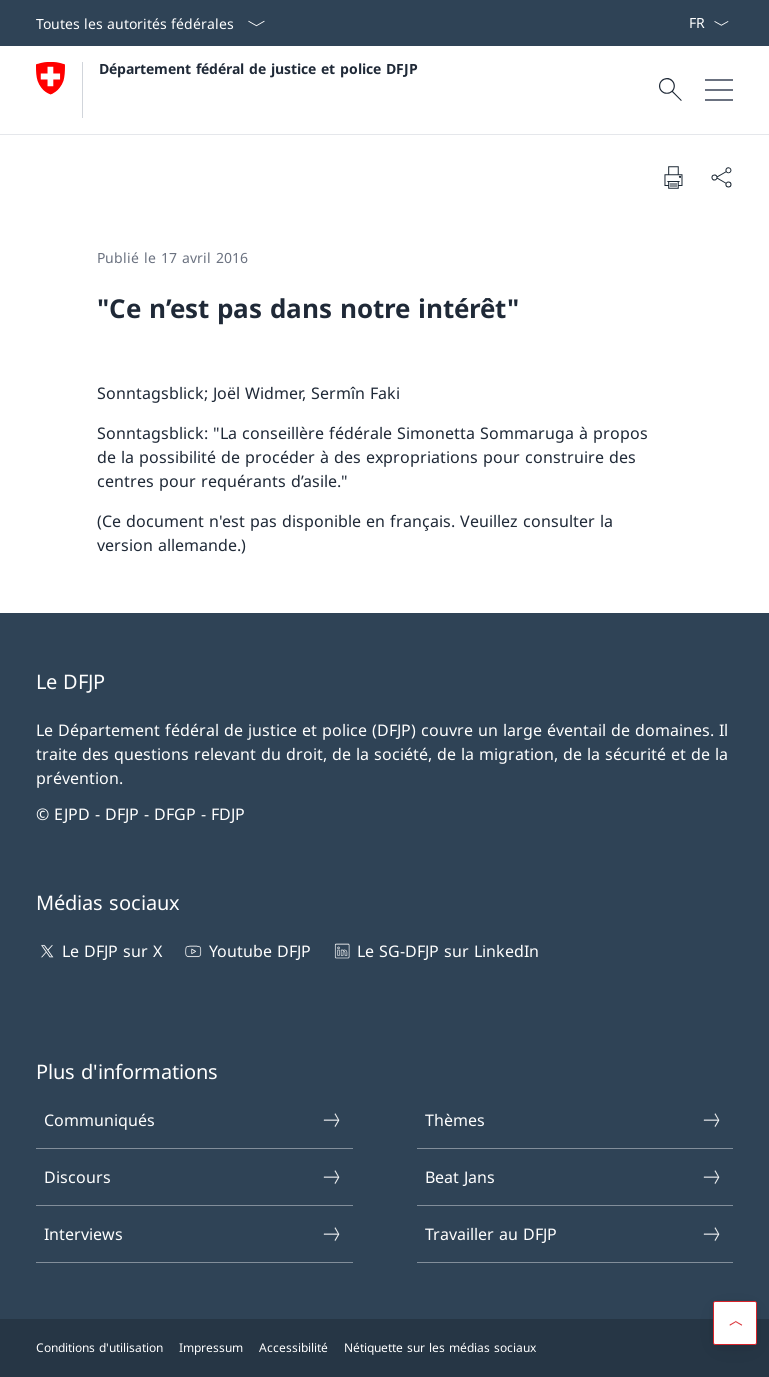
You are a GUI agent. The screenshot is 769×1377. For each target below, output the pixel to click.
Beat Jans (574, 1177)
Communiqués (193, 1120)
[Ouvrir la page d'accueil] (227, 90)
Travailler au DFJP (574, 1234)
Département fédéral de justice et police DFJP (258, 68)
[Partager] (721, 177)
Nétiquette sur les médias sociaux (440, 1347)
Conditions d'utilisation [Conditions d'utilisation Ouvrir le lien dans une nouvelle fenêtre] (99, 1347)
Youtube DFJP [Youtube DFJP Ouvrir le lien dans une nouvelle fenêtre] (246, 951)
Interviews (193, 1234)
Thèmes (574, 1120)
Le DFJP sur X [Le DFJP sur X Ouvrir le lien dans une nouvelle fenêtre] (99, 951)
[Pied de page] (384, 1348)
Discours (193, 1177)
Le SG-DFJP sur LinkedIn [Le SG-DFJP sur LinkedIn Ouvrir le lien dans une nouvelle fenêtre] (435, 951)
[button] (735, 1323)
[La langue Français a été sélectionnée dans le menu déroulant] (708, 23)
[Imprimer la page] (673, 177)
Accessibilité (293, 1347)
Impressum (211, 1347)
